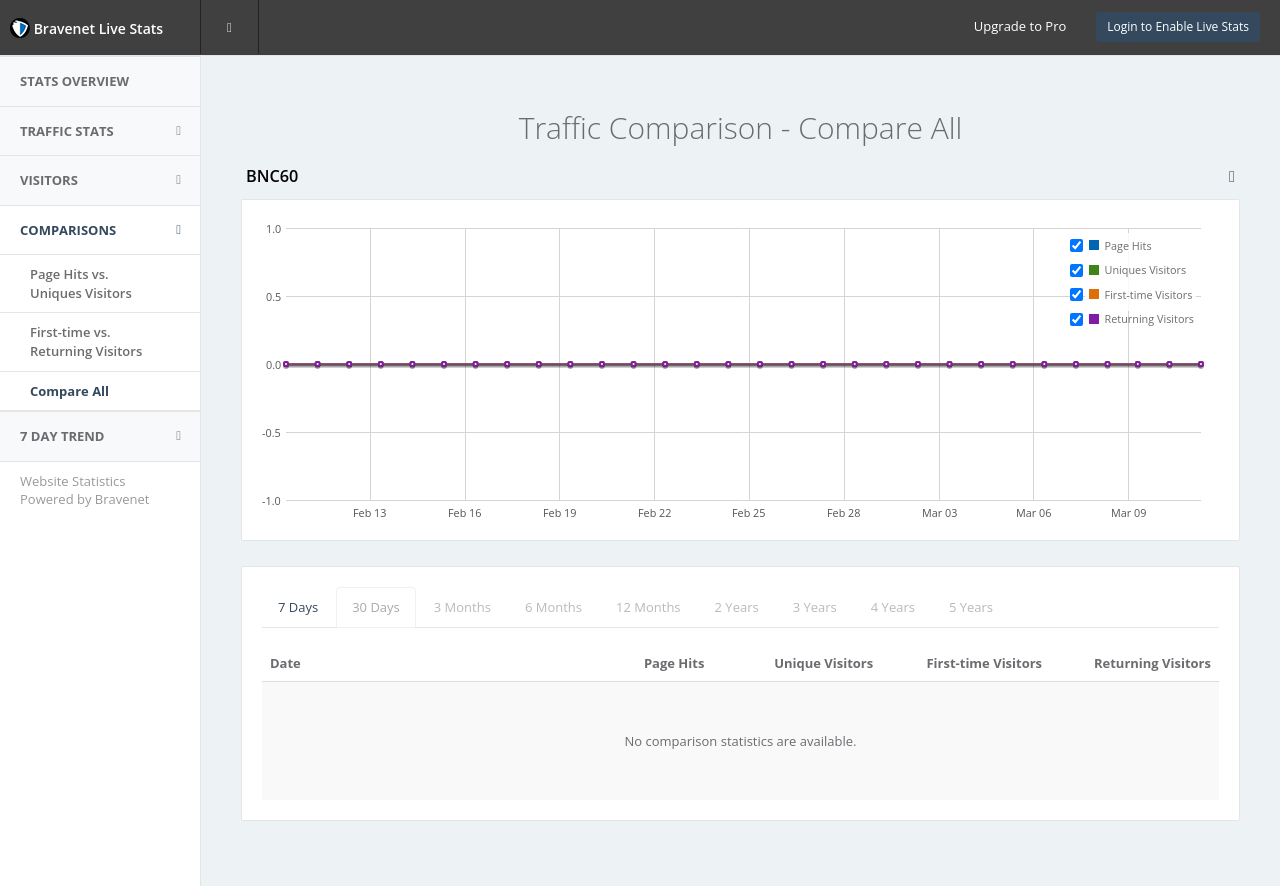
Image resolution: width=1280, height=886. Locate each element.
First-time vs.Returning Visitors (86, 341)
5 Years (971, 607)
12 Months (648, 607)
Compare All (69, 391)
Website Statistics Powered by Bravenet (84, 490)
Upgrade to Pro (1020, 26)
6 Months (553, 607)
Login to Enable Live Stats (1178, 26)
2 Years (737, 607)
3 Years (815, 607)
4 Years (893, 607)
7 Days (298, 607)
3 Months (462, 607)
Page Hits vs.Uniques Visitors (81, 283)
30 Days (376, 607)
